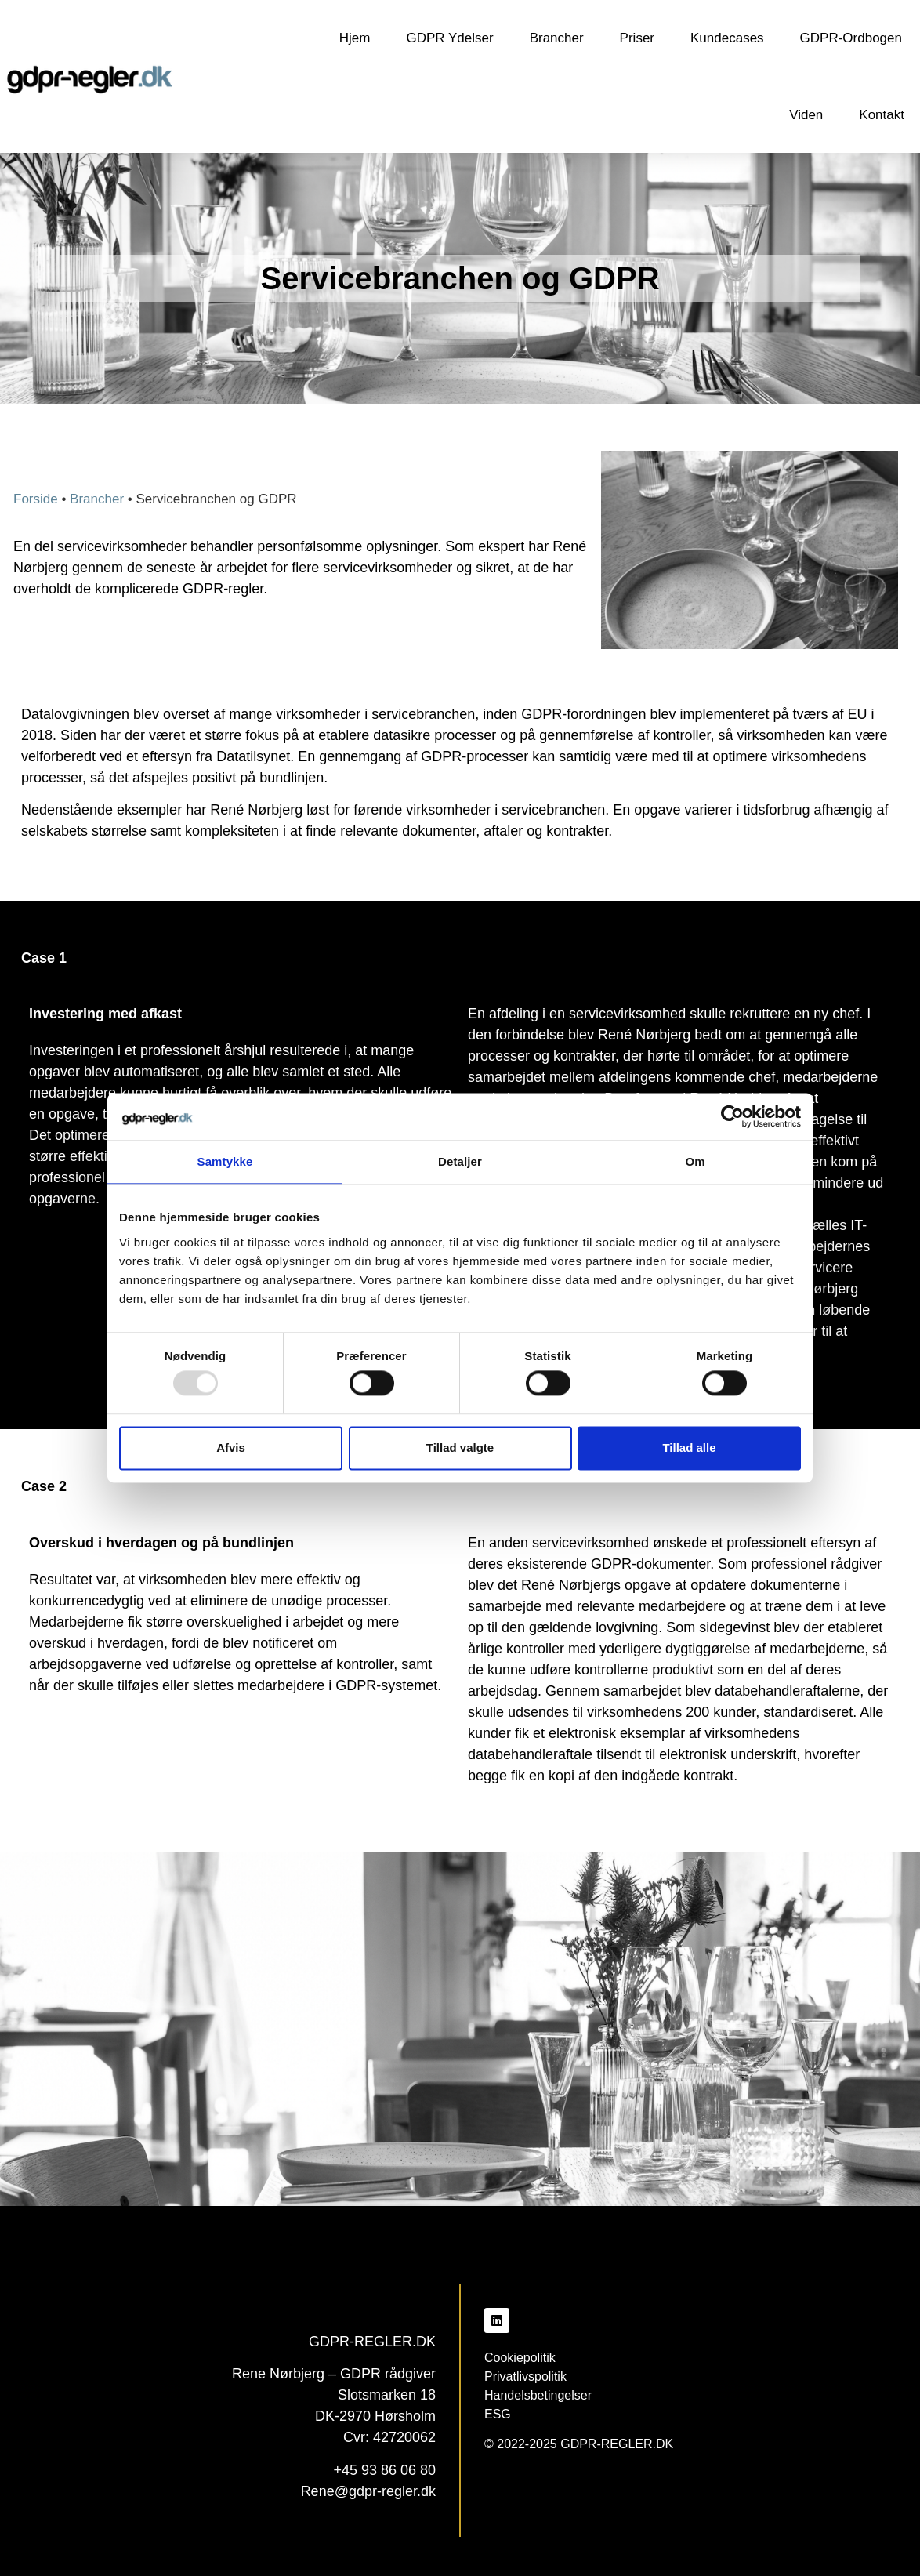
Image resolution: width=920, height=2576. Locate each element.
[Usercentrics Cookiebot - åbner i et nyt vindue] (732, 1116)
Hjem (355, 38)
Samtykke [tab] (225, 1161)
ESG (497, 2414)
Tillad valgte (460, 1447)
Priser (637, 38)
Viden (806, 114)
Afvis (230, 1447)
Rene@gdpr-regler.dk (368, 2491)
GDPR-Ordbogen (851, 38)
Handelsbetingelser (538, 2395)
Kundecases (727, 38)
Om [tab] (694, 1161)
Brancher (557, 38)
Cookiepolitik (520, 2357)
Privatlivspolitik (525, 2376)
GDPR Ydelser (449, 38)
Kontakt (881, 114)
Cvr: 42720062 (389, 2437)
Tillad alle (688, 1447)
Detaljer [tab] (460, 1161)
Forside (35, 499)
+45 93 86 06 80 (384, 2470)
